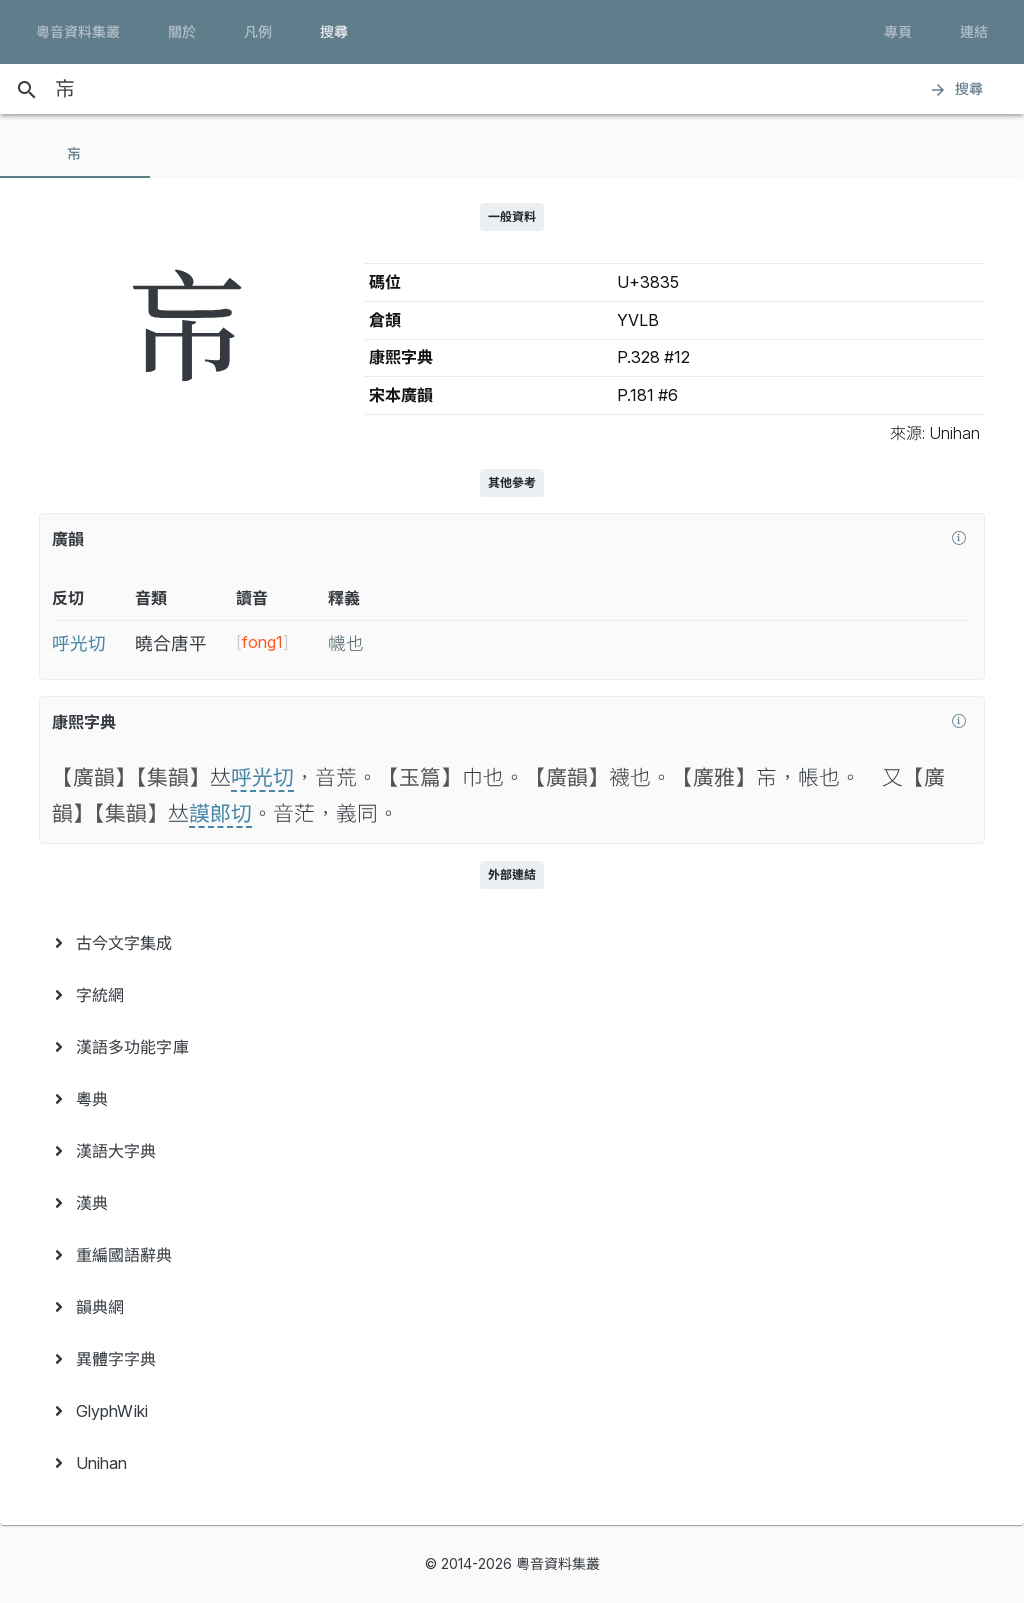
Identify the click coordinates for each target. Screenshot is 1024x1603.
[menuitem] (512, 943)
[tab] (75, 154)
